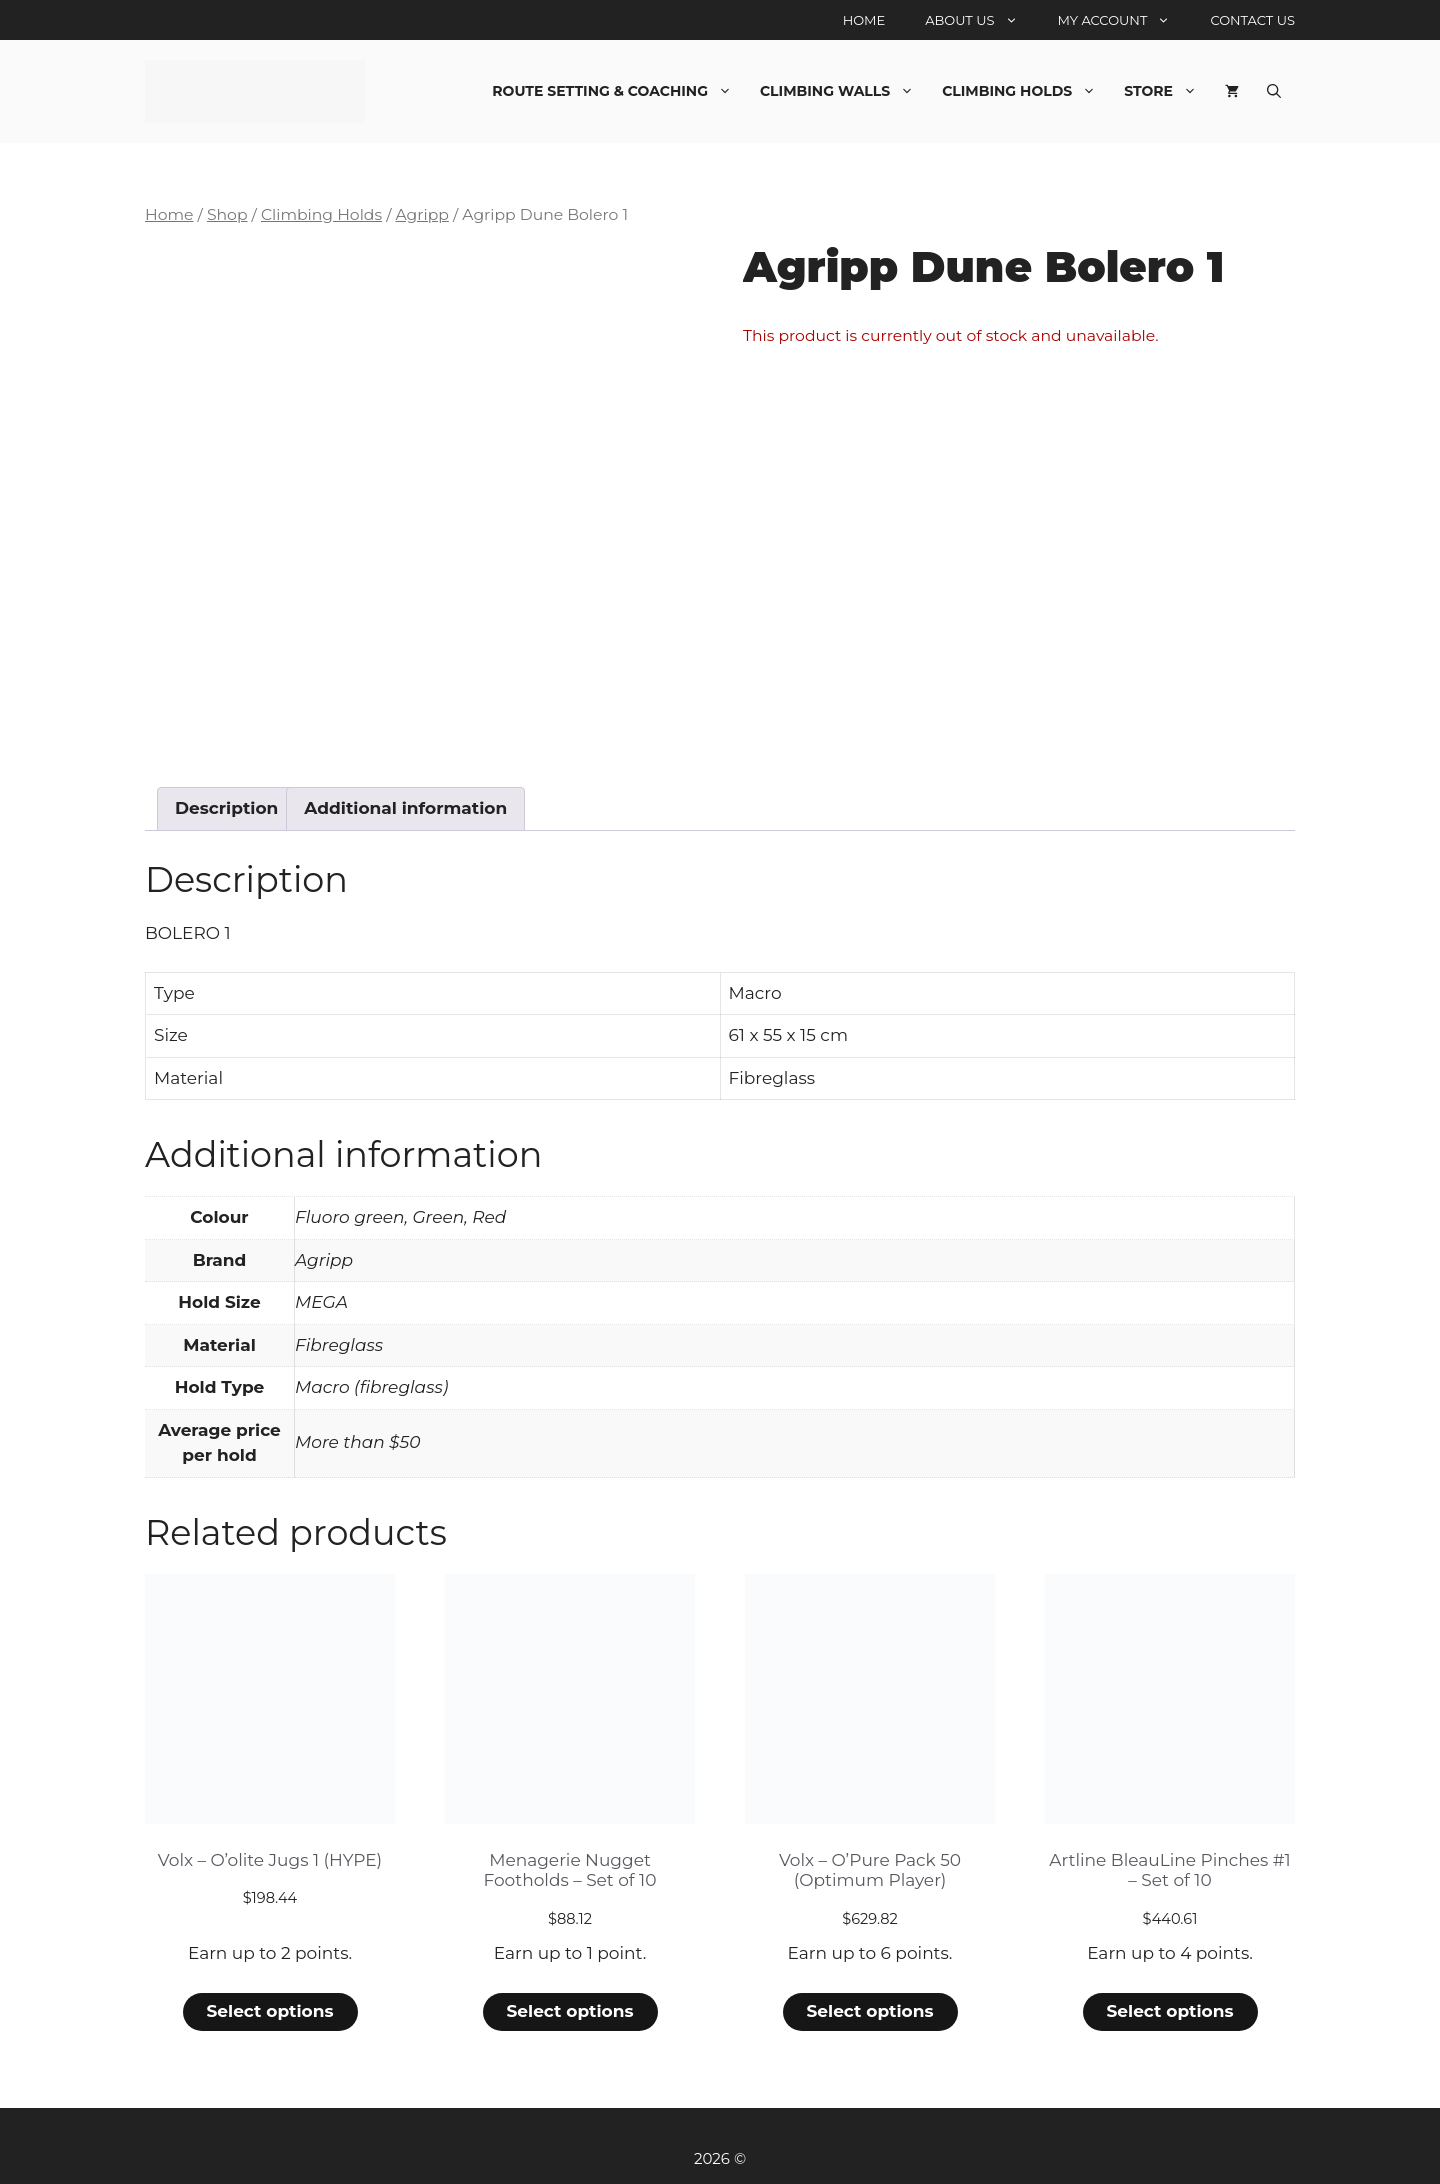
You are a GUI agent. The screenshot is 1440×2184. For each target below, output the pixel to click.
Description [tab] (226, 802)
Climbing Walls (844, 91)
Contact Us (1252, 20)
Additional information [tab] (405, 802)
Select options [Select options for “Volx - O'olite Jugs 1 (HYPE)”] (269, 2005)
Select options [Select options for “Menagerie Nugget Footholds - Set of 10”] (569, 2005)
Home (864, 20)
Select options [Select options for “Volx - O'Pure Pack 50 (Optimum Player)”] (869, 2005)
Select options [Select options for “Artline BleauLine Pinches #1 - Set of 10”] (1169, 2005)
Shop (227, 214)
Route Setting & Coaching (619, 91)
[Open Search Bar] (1274, 91)
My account (1124, 20)
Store (1167, 91)
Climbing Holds (1026, 91)
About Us (981, 20)
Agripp (421, 214)
